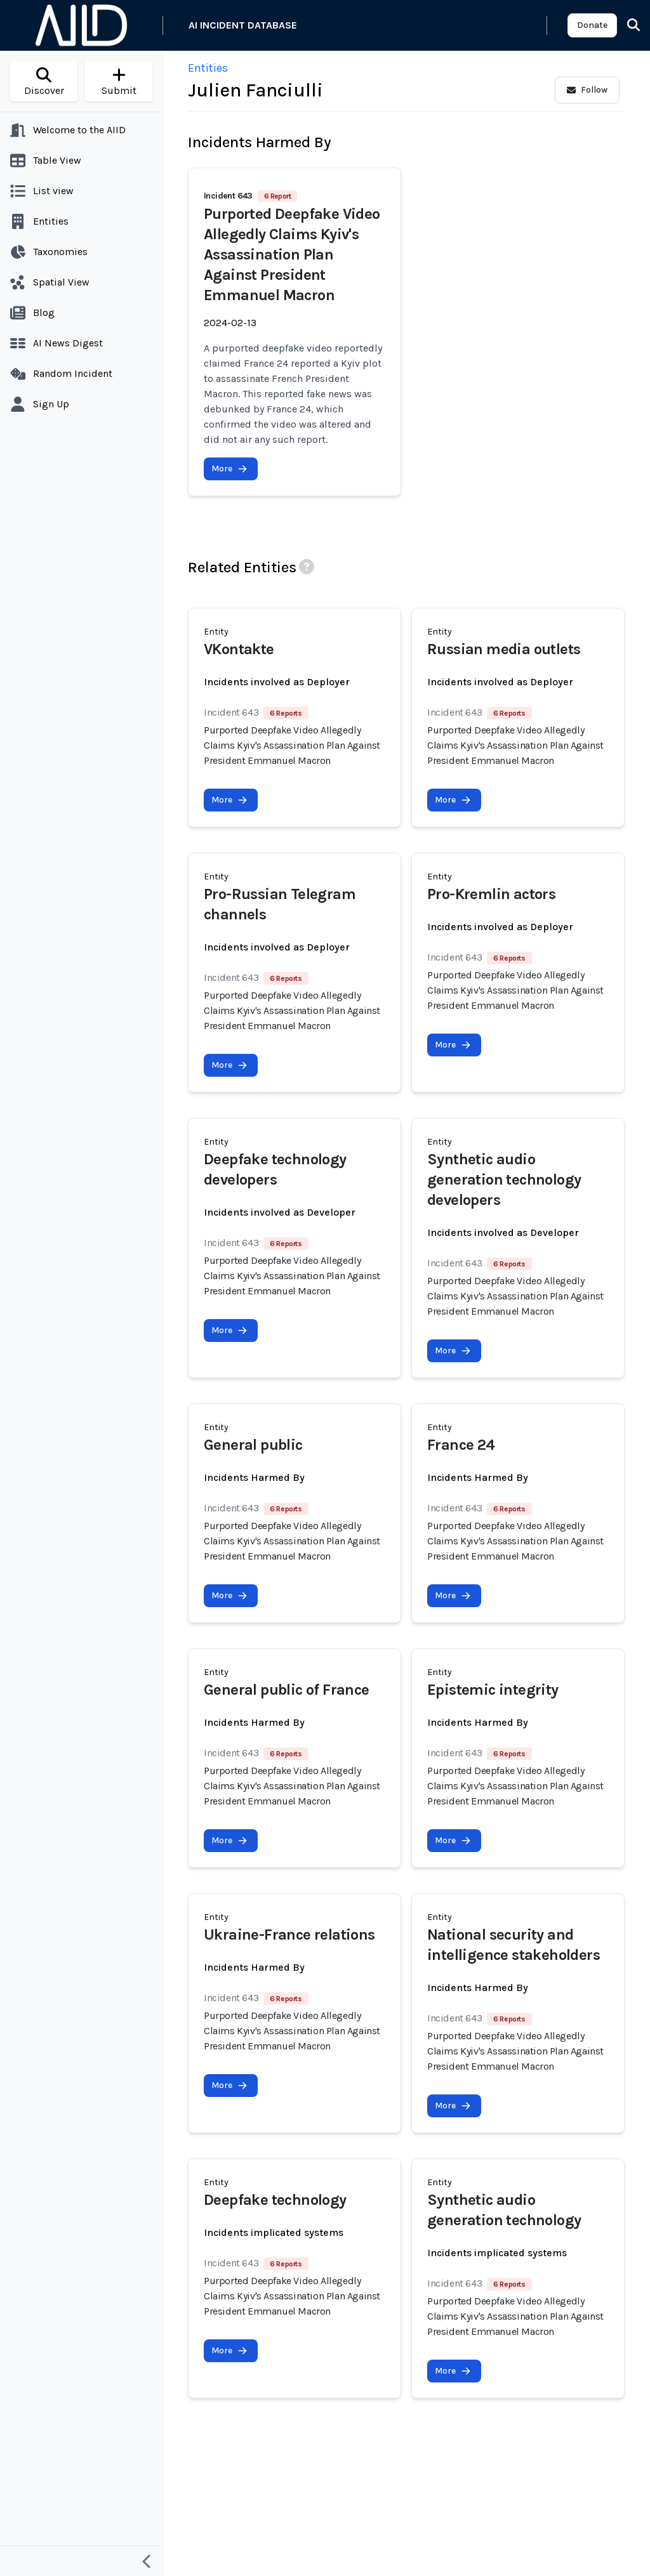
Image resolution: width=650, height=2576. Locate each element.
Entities (208, 68)
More (229, 468)
